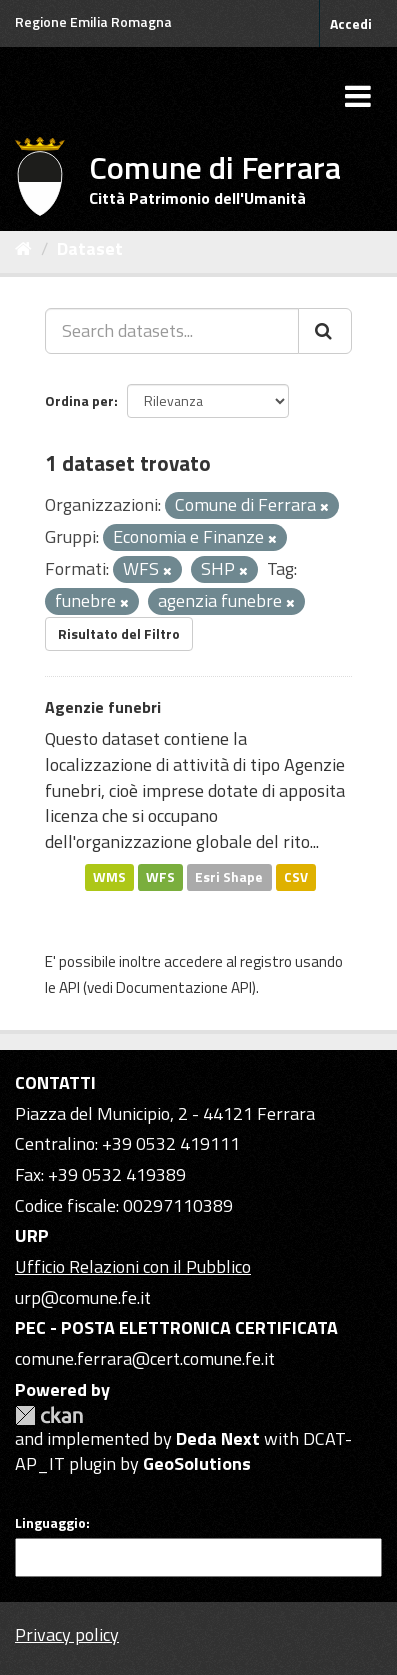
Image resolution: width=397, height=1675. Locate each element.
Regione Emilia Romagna (93, 21)
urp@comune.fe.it (83, 1297)
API (69, 987)
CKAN (49, 1415)
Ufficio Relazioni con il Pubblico (133, 1266)
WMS (109, 877)
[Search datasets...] (172, 331)
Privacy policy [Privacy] (67, 1634)
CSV (296, 877)
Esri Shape (229, 877)
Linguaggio (50, 1523)
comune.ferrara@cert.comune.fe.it (145, 1358)
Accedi (351, 23)
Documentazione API (184, 987)
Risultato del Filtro (119, 633)
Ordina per (79, 400)
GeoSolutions (197, 1463)
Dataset (90, 248)
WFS (160, 877)
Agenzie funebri (103, 707)
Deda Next (218, 1438)
